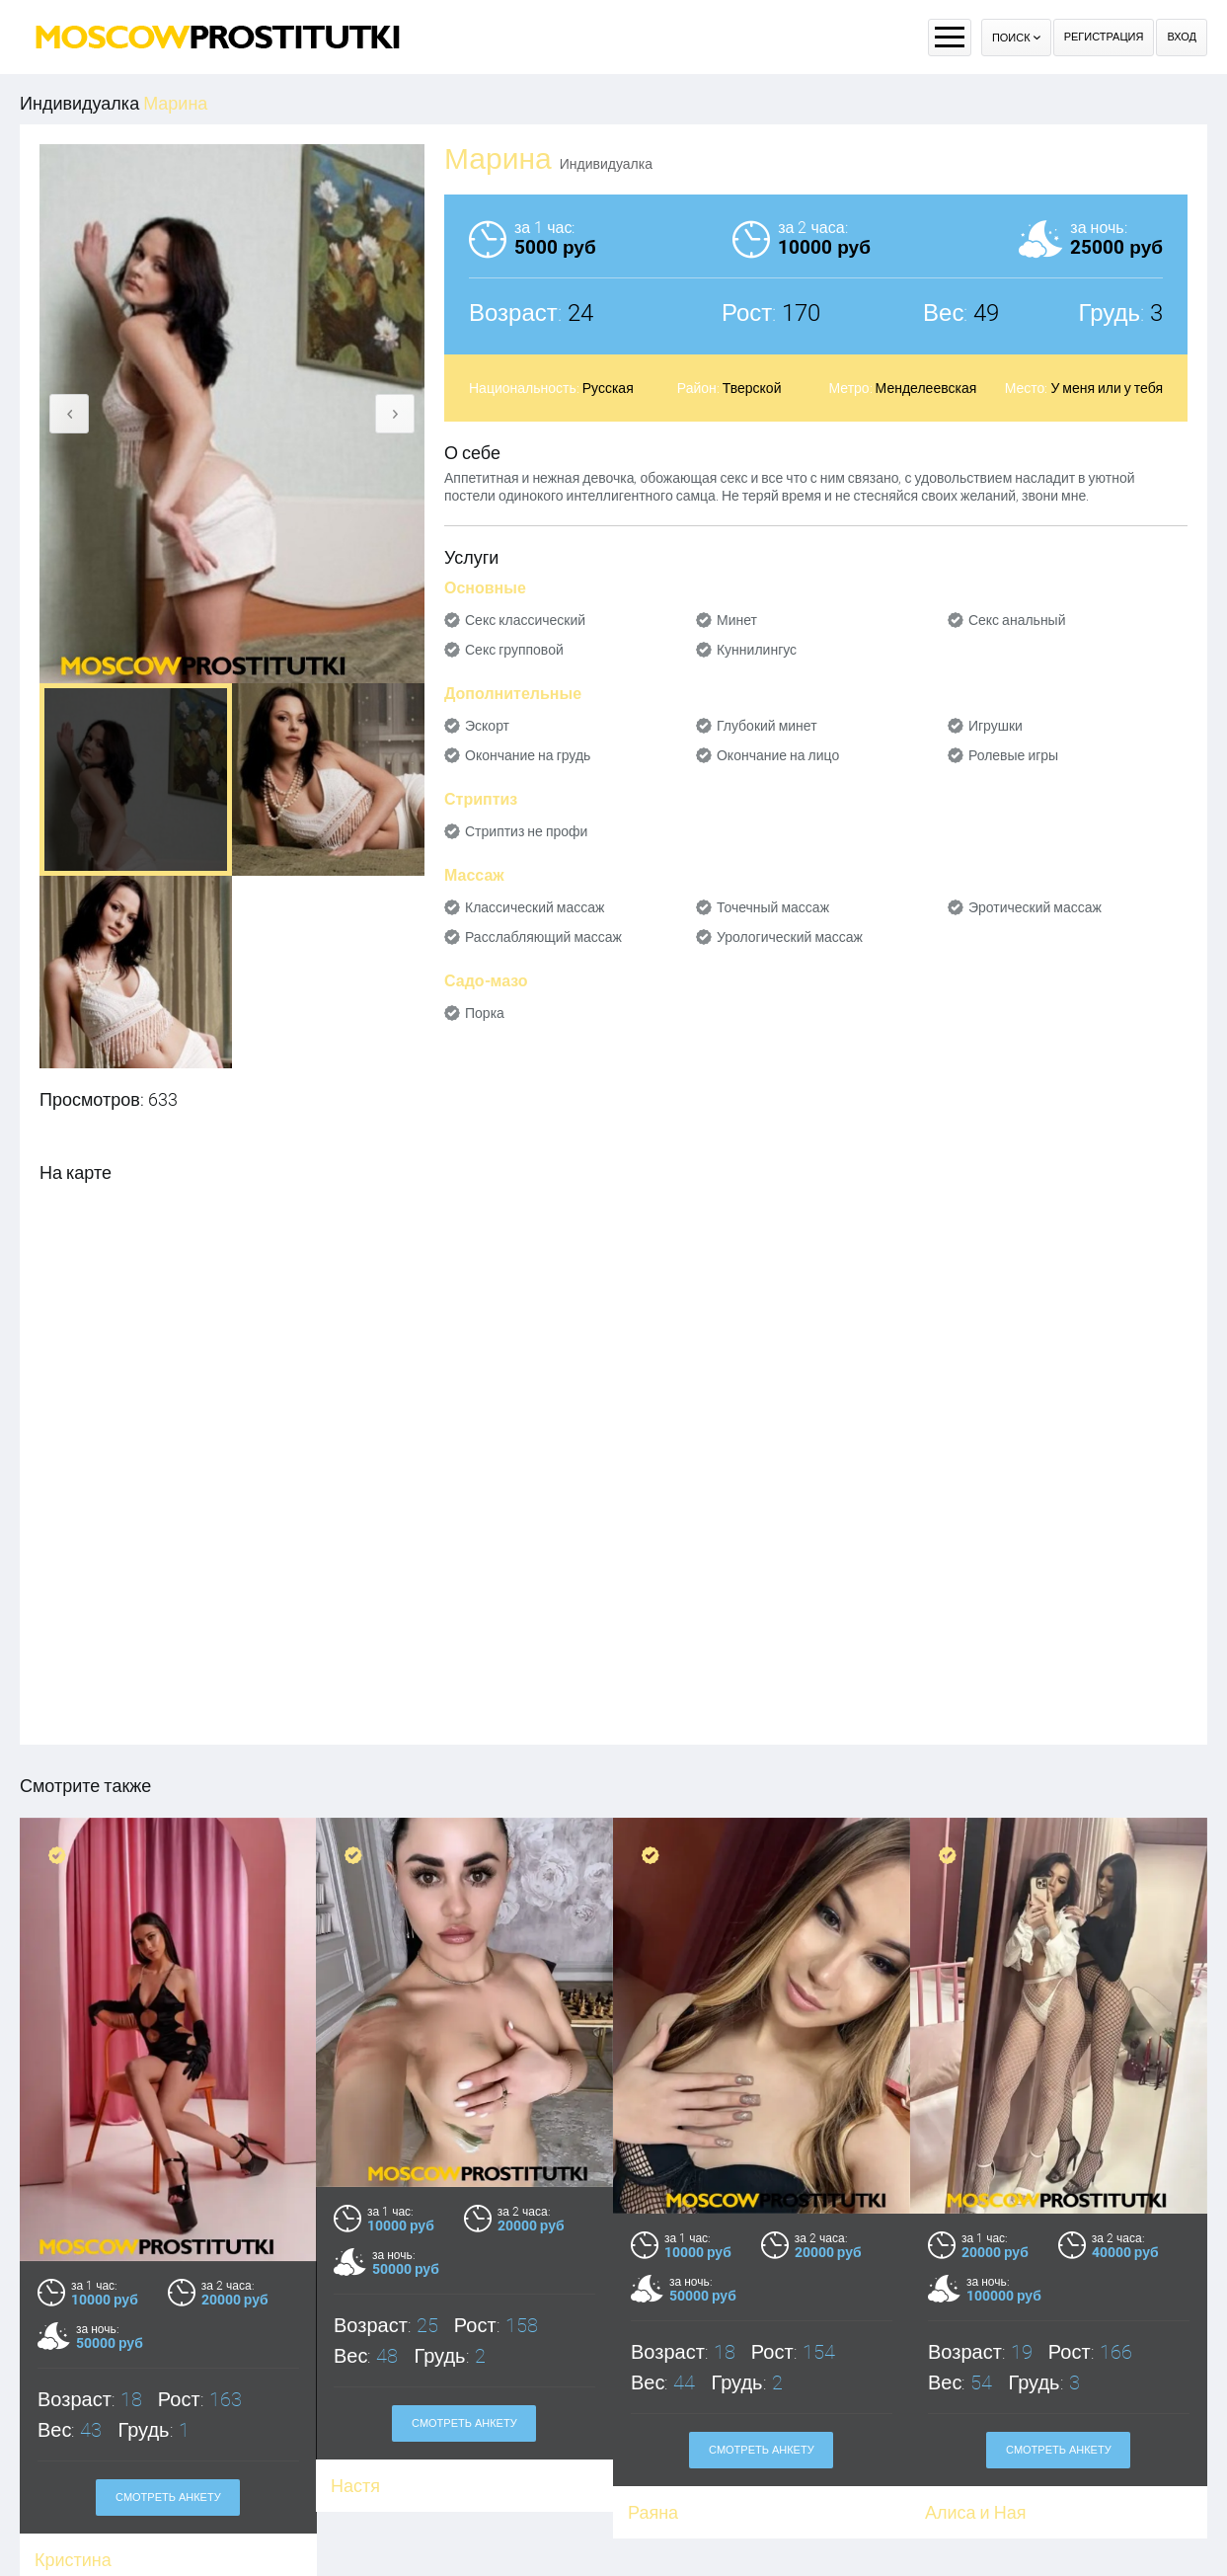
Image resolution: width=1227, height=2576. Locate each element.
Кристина (73, 2559)
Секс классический (525, 620)
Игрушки (995, 726)
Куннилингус (757, 650)
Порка (484, 1013)
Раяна (653, 2512)
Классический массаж (534, 907)
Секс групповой (514, 650)
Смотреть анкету (168, 2497)
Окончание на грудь (527, 755)
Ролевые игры (1013, 755)
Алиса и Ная (975, 2512)
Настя (355, 2485)
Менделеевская (926, 388)
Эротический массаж (1035, 907)
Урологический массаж (790, 937)
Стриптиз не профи (526, 831)
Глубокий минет (767, 726)
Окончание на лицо (778, 755)
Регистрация (1104, 37)
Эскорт (487, 726)
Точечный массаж (773, 907)
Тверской (752, 388)
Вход (1181, 37)
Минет (737, 620)
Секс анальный (1017, 620)
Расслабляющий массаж (543, 937)
